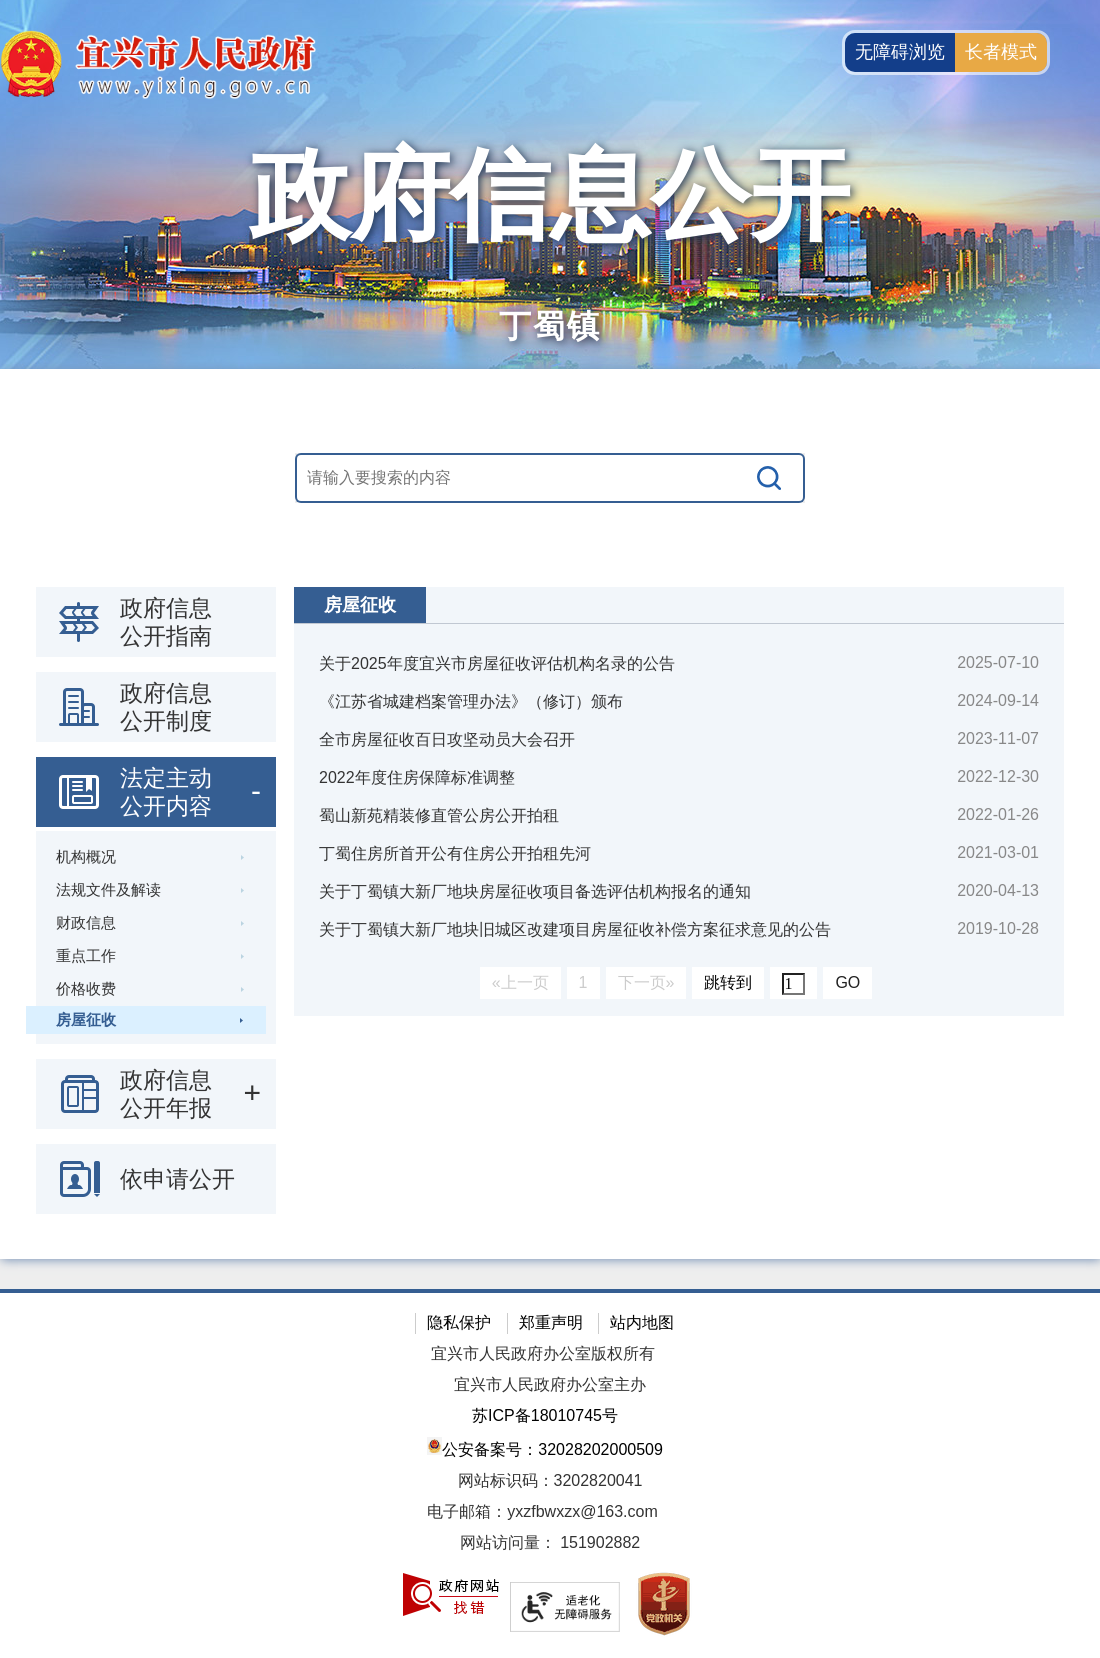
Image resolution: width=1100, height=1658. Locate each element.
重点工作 (86, 955)
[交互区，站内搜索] (550, 478)
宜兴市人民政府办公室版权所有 (543, 1353)
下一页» (646, 982)
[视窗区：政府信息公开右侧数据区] (679, 801)
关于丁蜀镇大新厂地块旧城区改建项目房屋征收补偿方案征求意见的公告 (575, 929)
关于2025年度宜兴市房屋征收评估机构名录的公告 (497, 663)
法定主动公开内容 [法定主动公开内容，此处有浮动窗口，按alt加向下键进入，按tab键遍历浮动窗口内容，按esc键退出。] (166, 792)
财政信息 (86, 922)
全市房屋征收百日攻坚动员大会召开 (447, 739)
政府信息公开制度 (166, 707)
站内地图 (642, 1322)
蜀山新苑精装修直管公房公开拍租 (439, 815)
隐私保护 (459, 1322)
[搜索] (770, 478)
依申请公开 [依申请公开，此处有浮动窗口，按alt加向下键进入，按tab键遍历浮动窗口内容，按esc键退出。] (177, 1179)
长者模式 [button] (1001, 52)
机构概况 (86, 856)
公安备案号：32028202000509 (545, 1447)
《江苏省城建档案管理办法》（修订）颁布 (471, 701)
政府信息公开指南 (166, 622)
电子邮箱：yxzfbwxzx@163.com (542, 1511)
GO (847, 982)
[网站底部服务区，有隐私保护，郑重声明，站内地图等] (550, 1473)
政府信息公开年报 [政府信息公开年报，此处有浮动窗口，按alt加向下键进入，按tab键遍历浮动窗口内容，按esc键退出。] (166, 1094)
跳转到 (728, 982)
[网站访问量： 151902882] (550, 1543)
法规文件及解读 (108, 889)
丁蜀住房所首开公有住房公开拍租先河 (455, 853)
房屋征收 (86, 1019)
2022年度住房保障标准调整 (417, 777)
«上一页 (520, 982)
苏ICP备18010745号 (545, 1415)
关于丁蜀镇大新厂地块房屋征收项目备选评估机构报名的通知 (535, 891)
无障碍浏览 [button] (900, 52)
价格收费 (86, 988)
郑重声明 (551, 1322)
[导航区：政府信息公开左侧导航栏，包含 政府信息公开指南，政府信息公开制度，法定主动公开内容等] (156, 900)
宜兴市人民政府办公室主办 (550, 1384)
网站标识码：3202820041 (550, 1480)
